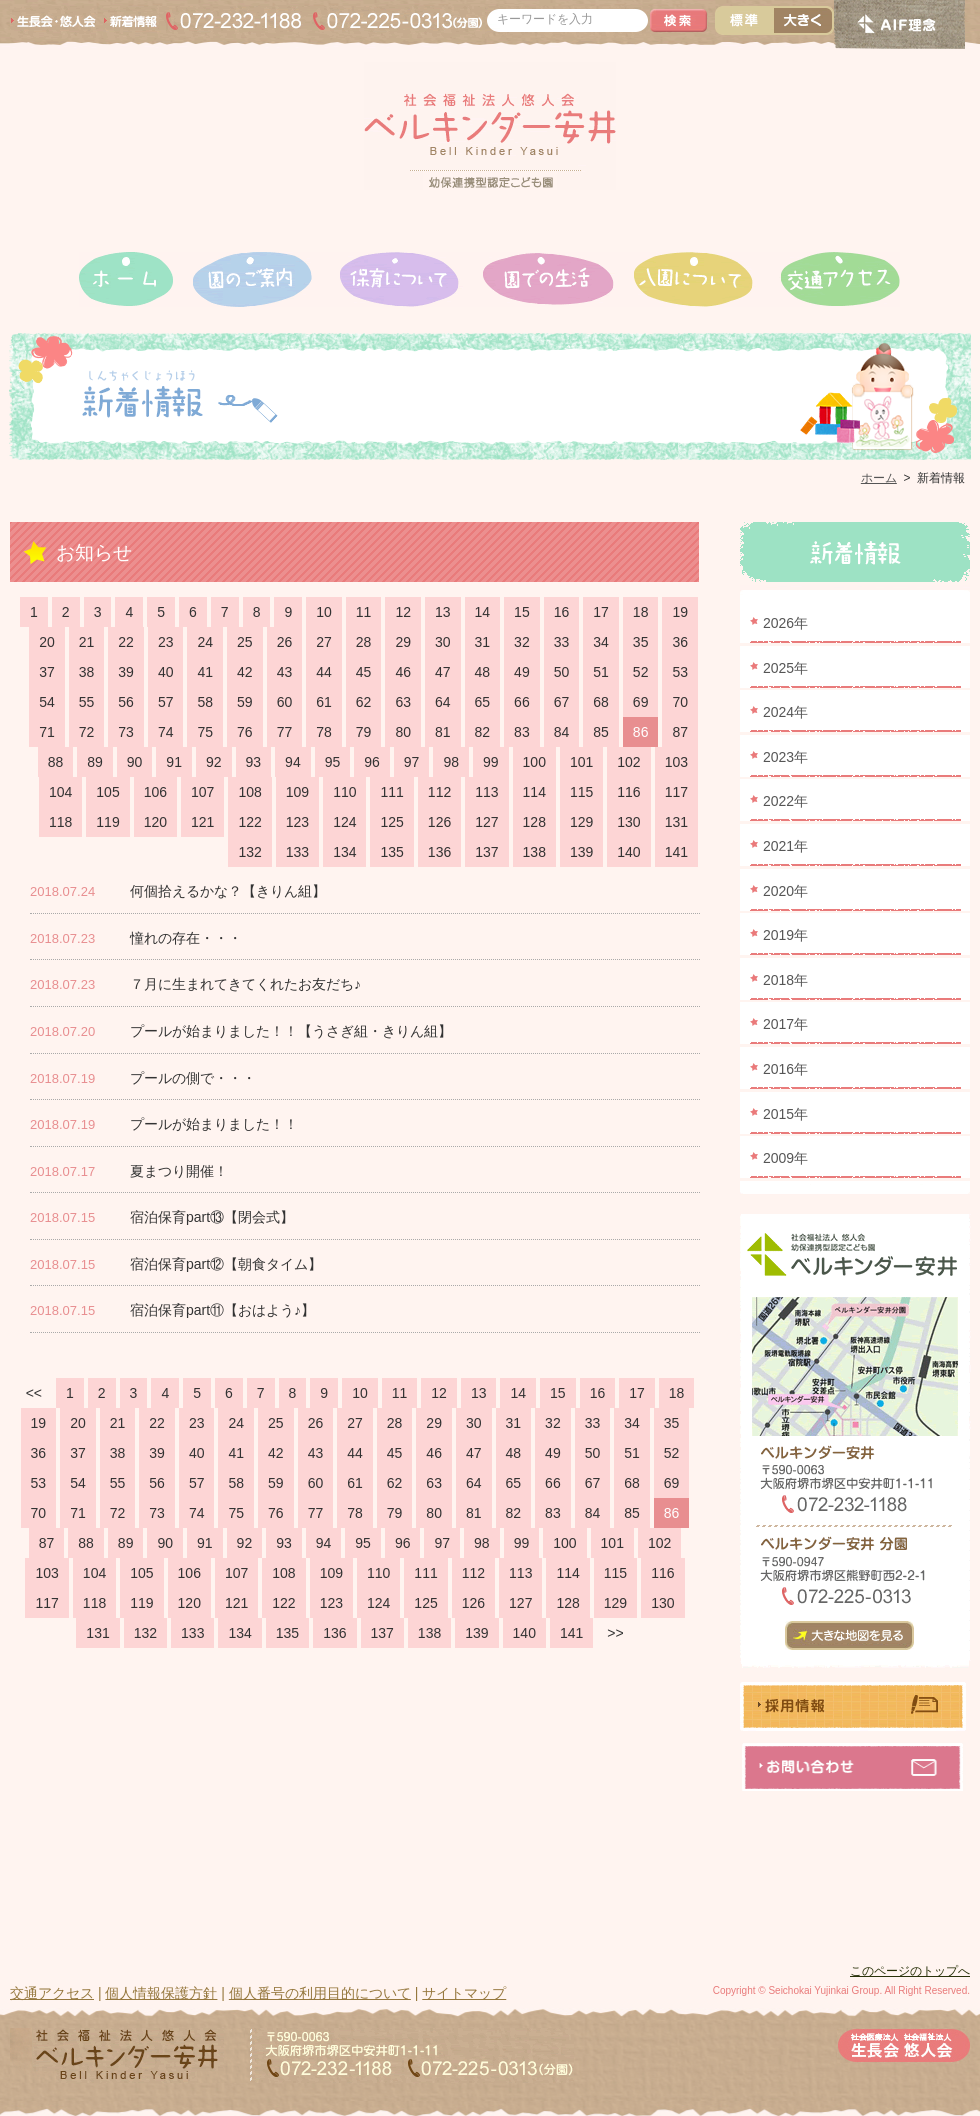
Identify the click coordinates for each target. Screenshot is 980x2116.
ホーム (879, 478)
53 (680, 672)
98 (451, 762)
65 (483, 702)
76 (245, 732)
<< (34, 1393)
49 (522, 672)
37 (47, 672)
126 (439, 822)
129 (581, 822)
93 (254, 762)
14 (483, 612)
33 (562, 642)
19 (680, 612)
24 (205, 642)
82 (483, 732)
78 (324, 732)
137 (486, 852)
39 (126, 672)
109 (297, 792)
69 (641, 702)
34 (601, 642)
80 (403, 732)
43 (285, 672)
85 (601, 732)
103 (676, 762)
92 (214, 762)
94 (293, 762)
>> (615, 1633)
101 (581, 762)
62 (364, 702)
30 (443, 642)
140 (628, 852)
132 (249, 852)
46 (403, 672)
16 (562, 612)
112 (439, 792)
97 (412, 762)
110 (344, 792)
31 (483, 642)
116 (628, 792)
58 (205, 702)
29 (403, 642)
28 (364, 642)
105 (107, 792)
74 (166, 732)
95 (333, 762)
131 (676, 822)
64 (443, 702)
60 (285, 702)
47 (443, 672)
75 (205, 732)
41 (205, 672)
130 (628, 822)
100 (534, 762)
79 (364, 732)
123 (297, 822)
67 (562, 702)
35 (641, 642)
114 (534, 792)
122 (249, 822)
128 (534, 822)
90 (135, 762)
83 (522, 732)
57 (166, 702)
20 (47, 642)
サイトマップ (464, 1993)
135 (391, 852)
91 (174, 762)
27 (324, 642)
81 (443, 732)
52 (641, 672)
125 (391, 822)
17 (601, 612)
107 (202, 792)
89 (95, 762)
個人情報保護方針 (161, 1993)
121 (202, 822)
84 (562, 732)
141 (676, 852)
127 (486, 822)
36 (680, 642)
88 (56, 762)
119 (107, 822)
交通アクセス (52, 1993)
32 (522, 642)
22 (126, 642)
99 (491, 762)
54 (47, 702)
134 (344, 852)
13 (443, 612)
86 (641, 732)
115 (581, 792)
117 (676, 792)
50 (562, 672)
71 (47, 732)
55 (87, 702)
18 (641, 612)
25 (245, 642)
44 (324, 672)
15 (522, 612)
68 (601, 702)
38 (87, 672)
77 (285, 732)
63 (403, 702)
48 (483, 672)
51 (601, 672)
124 (344, 822)
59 (245, 702)
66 (522, 702)
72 (87, 732)
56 (126, 702)
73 (126, 732)
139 (581, 852)
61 (324, 702)
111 (391, 792)
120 (155, 822)
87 (680, 732)
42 (245, 672)
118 (60, 822)
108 (249, 792)
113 (486, 792)
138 (534, 852)
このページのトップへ (910, 1971)
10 (324, 612)
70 (680, 702)
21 (87, 642)
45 (364, 672)
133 (297, 852)
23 (166, 642)
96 (372, 762)
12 (403, 612)
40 (166, 672)
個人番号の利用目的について (320, 1993)
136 (439, 852)
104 (60, 792)
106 (155, 792)
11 (364, 612)
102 (628, 762)
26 (285, 642)
